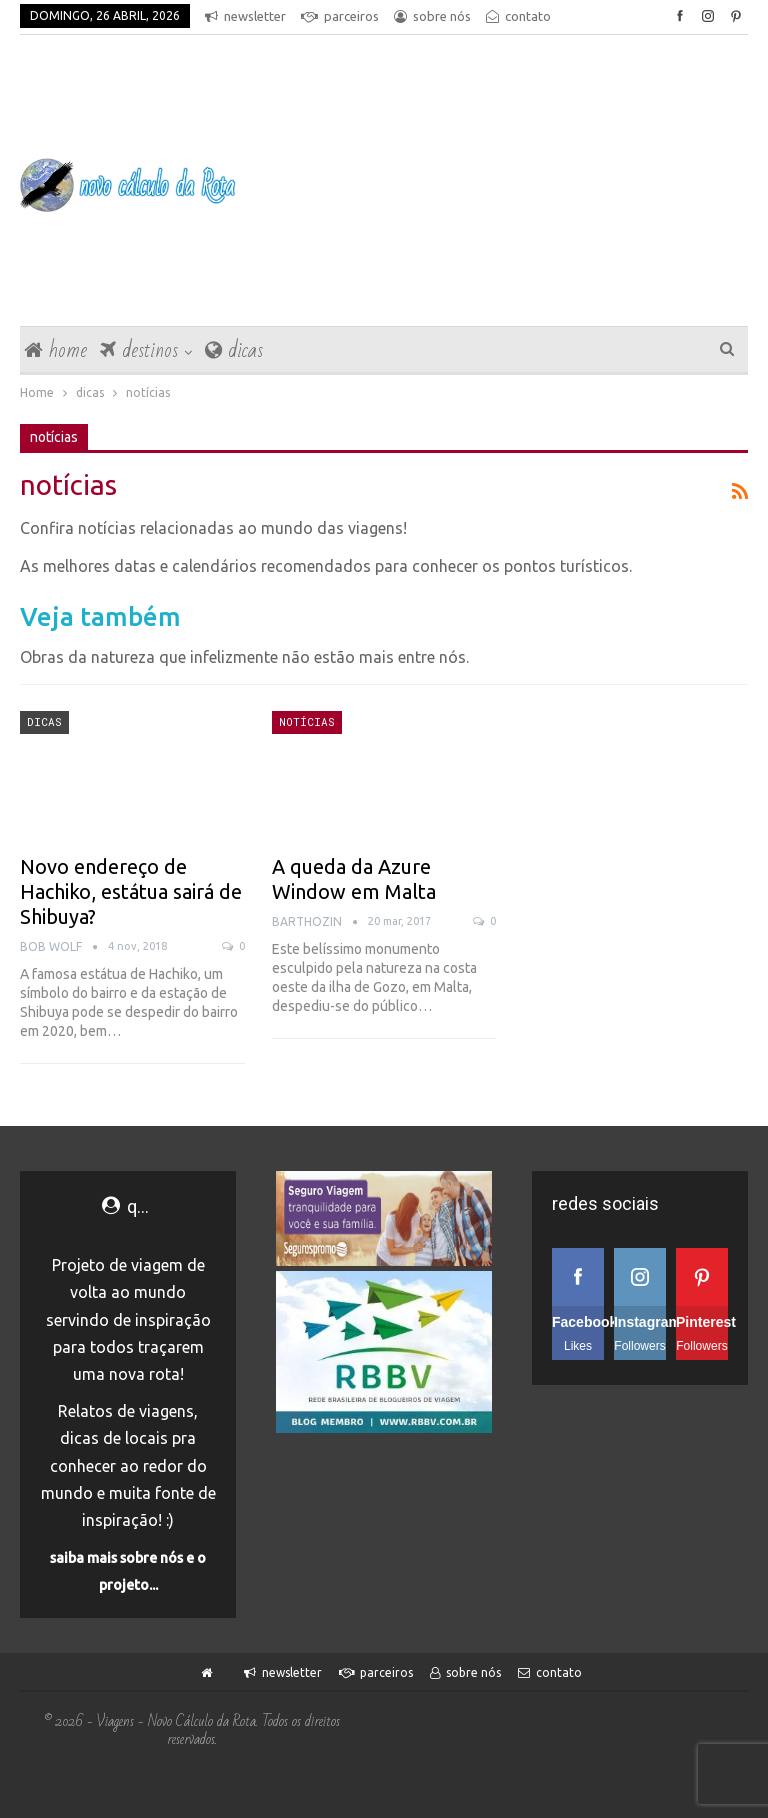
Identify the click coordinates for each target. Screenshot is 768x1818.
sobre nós (432, 16)
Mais (505, 16)
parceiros (340, 16)
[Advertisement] (512, 185)
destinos (139, 350)
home (55, 350)
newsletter (245, 16)
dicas (234, 350)
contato (550, 1672)
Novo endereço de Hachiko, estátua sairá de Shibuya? (131, 891)
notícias (307, 721)
